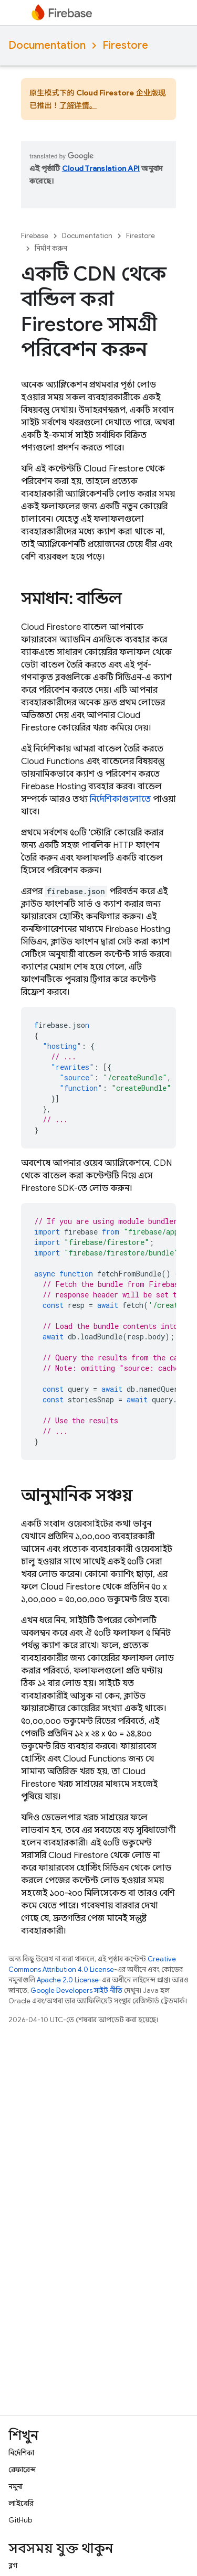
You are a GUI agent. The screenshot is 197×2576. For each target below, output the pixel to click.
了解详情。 (78, 105)
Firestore (125, 45)
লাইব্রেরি (21, 2503)
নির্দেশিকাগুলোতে (120, 799)
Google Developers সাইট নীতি (76, 1990)
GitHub (20, 2520)
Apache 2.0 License (68, 1980)
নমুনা (15, 2486)
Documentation (47, 45)
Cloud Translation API (101, 168)
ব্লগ (12, 2565)
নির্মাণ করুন (51, 248)
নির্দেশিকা (21, 2452)
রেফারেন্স (22, 2469)
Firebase (34, 235)
